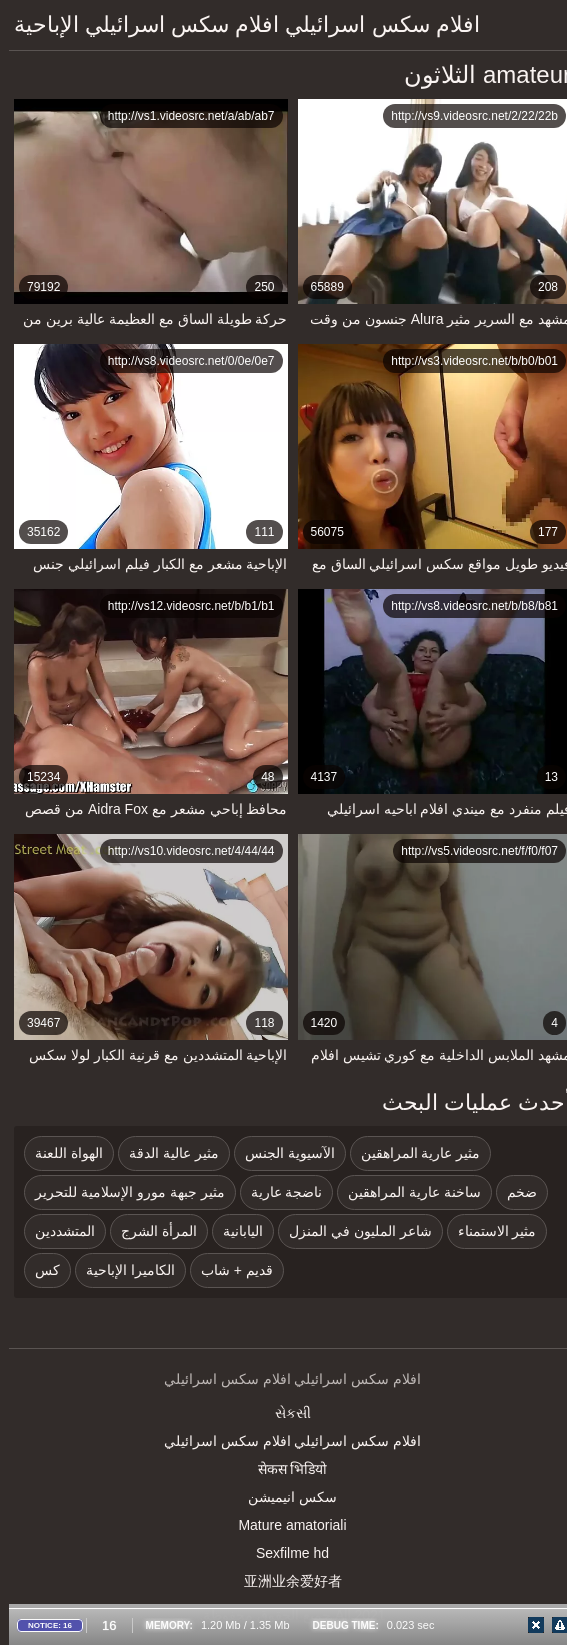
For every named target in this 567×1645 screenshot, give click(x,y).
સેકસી (284, 1413)
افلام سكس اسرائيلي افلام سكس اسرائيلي (283, 1441)
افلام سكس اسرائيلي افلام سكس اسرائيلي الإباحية (238, 24)
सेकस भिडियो (284, 1469)
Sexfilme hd (283, 1553)
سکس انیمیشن (283, 1497)
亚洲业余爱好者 (284, 1581)
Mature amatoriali (283, 1525)
